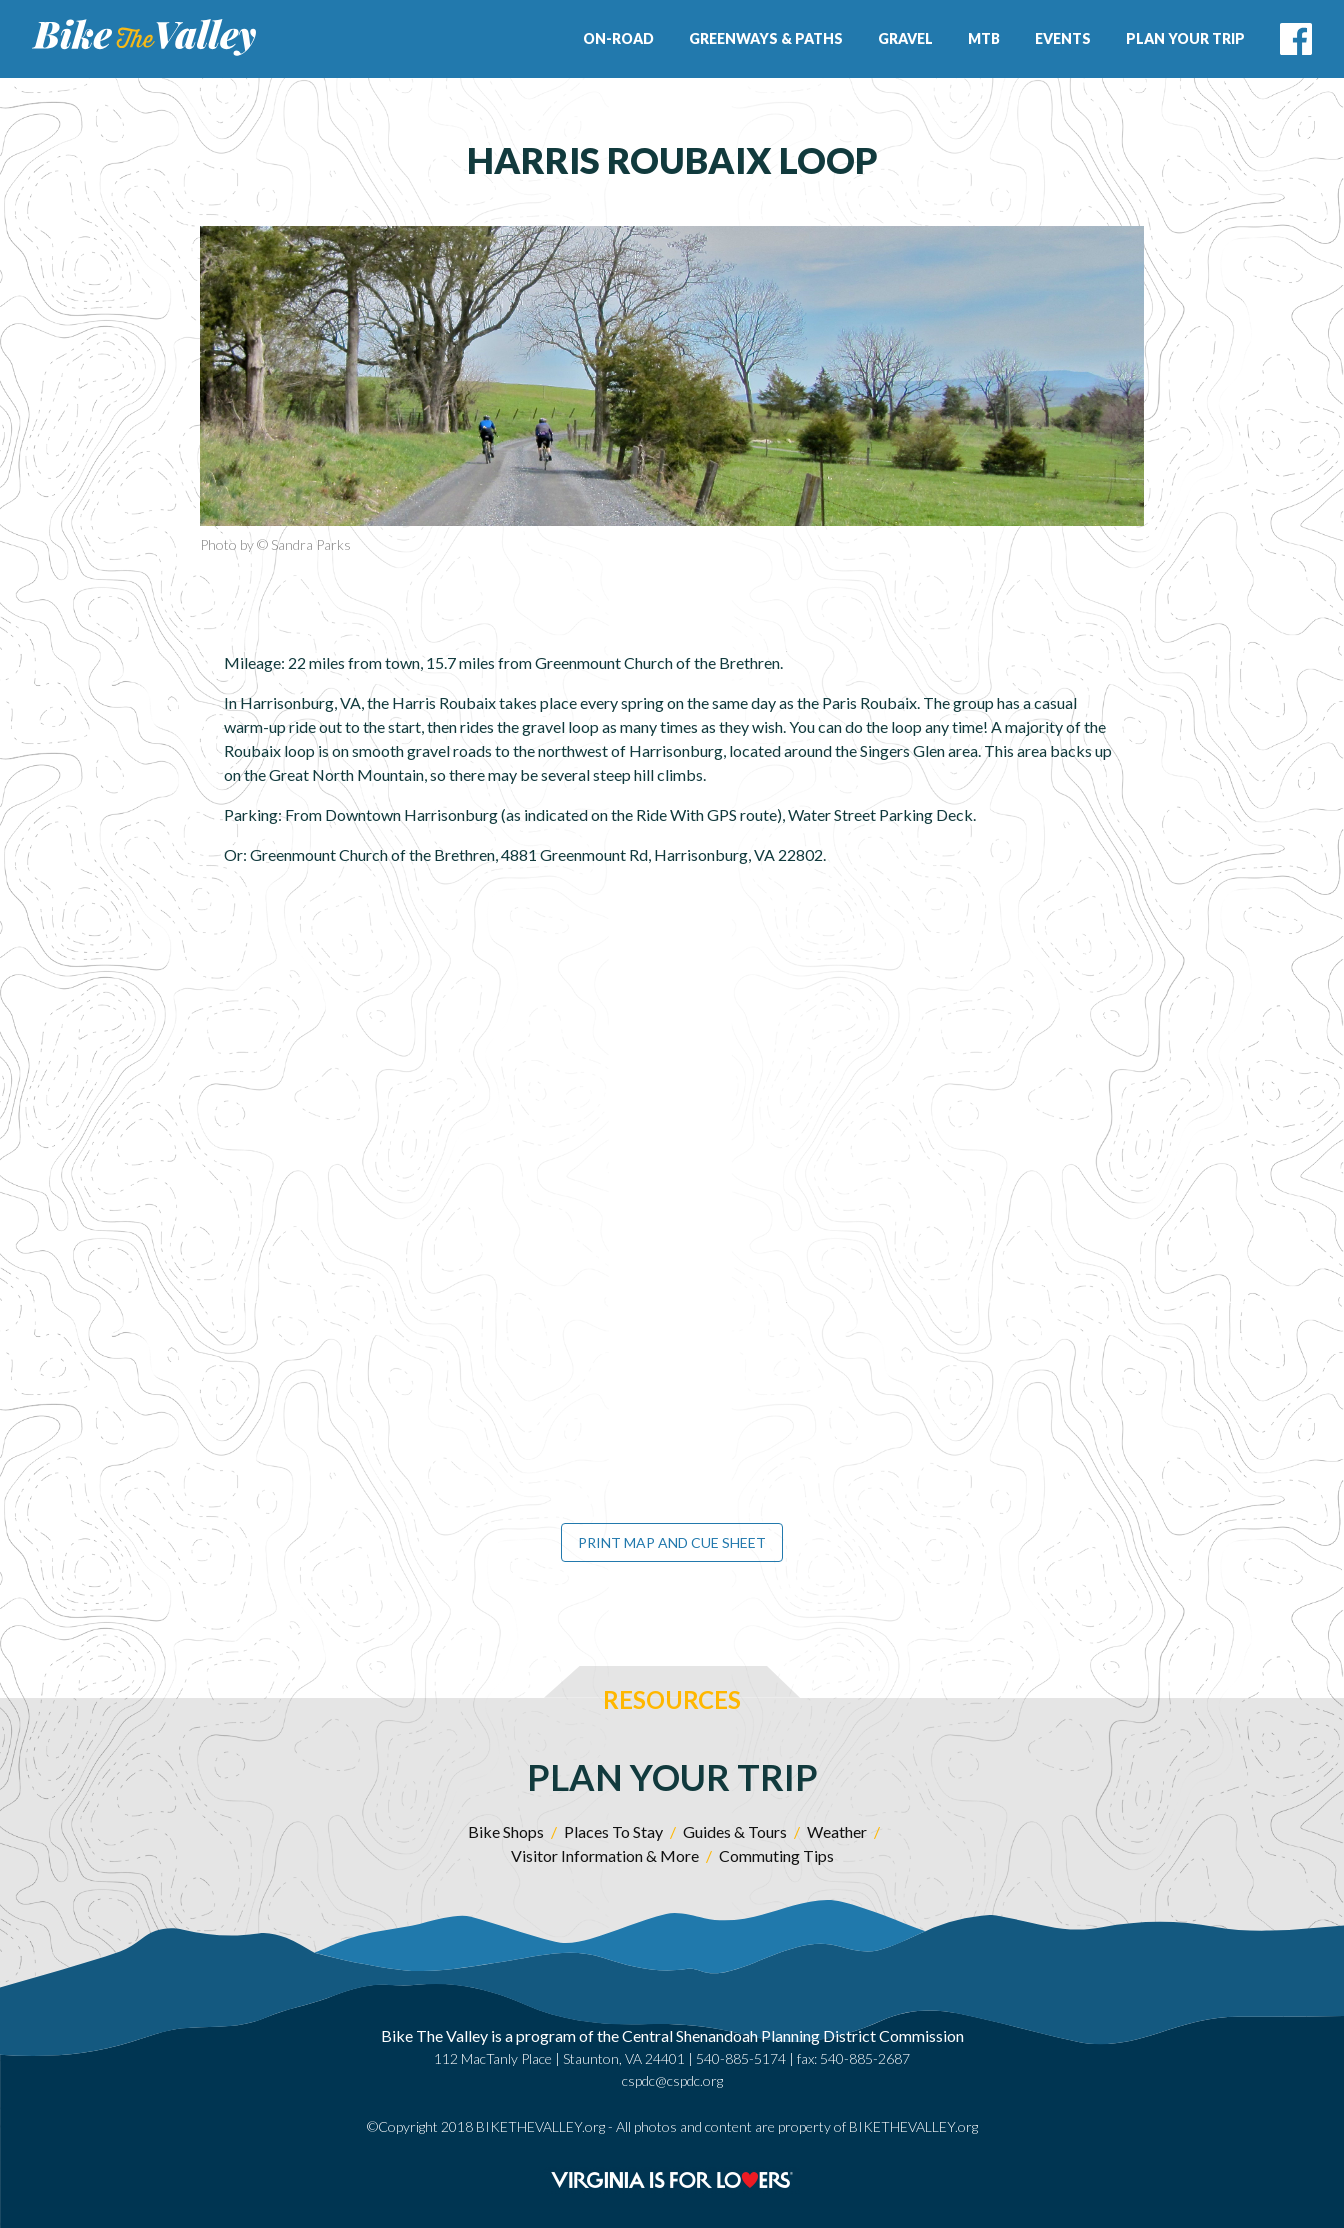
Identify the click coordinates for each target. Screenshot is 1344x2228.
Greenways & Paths (766, 38)
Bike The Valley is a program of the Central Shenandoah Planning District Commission (672, 2035)
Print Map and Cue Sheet (672, 1542)
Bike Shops (506, 1831)
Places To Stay (613, 1831)
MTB (984, 38)
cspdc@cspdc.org (672, 2080)
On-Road (618, 38)
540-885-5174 (741, 2058)
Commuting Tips (776, 1855)
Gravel (905, 38)
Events (1063, 38)
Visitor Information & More (605, 1855)
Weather (837, 1831)
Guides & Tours (735, 1831)
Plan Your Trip (1185, 38)
